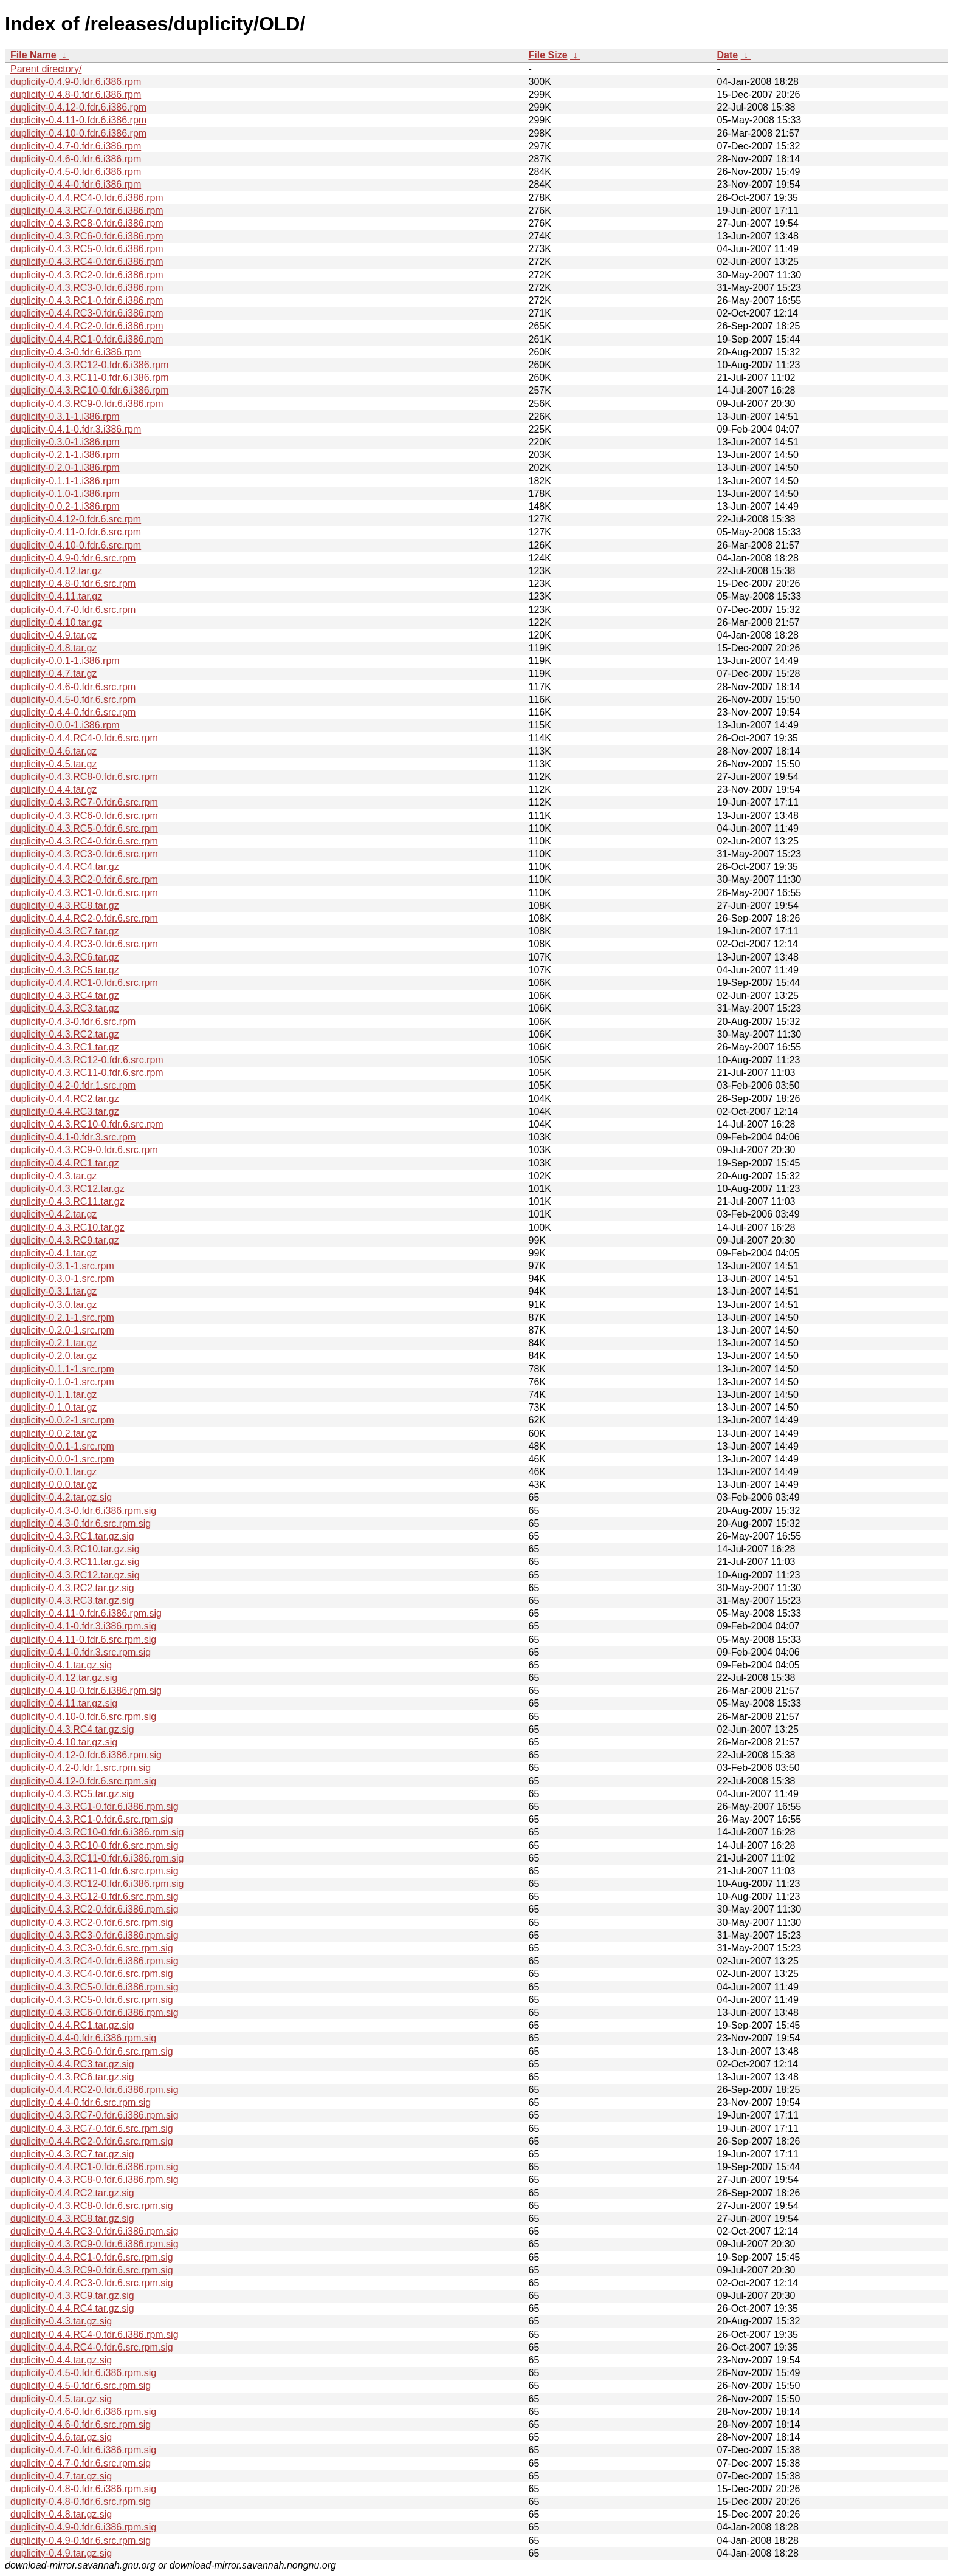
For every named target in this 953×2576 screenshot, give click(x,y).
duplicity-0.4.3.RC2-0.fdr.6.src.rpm (84, 879)
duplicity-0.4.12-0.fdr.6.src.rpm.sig (83, 1781)
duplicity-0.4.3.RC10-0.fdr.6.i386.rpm (89, 390)
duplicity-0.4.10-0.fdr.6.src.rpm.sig (83, 1716)
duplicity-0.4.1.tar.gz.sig (61, 1665)
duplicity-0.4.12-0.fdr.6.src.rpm (75, 519)
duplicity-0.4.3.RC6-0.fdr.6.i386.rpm (86, 236)
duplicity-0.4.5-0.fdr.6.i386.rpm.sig (83, 2373)
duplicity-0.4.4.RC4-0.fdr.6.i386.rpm (86, 198)
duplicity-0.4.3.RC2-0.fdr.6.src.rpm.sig (91, 1922)
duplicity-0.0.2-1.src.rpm (62, 1420)
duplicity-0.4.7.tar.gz (53, 673)
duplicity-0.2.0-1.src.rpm (62, 1330)
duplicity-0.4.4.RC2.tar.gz (64, 1099)
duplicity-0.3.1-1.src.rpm (62, 1266)
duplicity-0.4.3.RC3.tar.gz (64, 1008)
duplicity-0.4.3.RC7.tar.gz (64, 931)
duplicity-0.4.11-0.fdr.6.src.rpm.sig (83, 1639)
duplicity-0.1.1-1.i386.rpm (65, 481)
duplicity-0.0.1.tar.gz (53, 1472)
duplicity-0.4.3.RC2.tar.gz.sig (72, 1588)
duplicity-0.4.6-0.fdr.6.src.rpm (73, 687)
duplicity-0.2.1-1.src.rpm (62, 1317)
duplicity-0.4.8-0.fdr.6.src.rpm (73, 583)
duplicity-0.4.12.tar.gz (56, 571)
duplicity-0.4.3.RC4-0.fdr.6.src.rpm (84, 841)
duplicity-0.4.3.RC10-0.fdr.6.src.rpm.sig (94, 1845)
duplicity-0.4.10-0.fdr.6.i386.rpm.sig (86, 1690)
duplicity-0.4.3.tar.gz (53, 1176)
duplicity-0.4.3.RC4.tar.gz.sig (72, 1729)
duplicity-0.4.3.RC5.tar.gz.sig (72, 1794)
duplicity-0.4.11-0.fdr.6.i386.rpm (78, 120)
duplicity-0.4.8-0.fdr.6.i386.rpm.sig (83, 2489)
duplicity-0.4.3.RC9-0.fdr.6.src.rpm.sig (91, 2270)
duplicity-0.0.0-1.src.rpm (62, 1459)
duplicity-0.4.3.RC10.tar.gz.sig (75, 1549)
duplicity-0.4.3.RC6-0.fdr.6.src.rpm (84, 815)
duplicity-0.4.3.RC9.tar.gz (64, 1240)
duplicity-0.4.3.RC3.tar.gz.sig (72, 1600)
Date (727, 55)
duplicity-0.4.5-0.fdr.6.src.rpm (73, 699)
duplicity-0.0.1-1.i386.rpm (65, 661)
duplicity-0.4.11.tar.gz (56, 596)
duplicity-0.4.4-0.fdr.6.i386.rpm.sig (83, 2038)
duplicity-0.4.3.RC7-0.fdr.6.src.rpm (84, 802)
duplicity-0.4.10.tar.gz (56, 622)
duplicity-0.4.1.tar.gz (53, 1253)
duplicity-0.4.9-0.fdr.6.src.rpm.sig (80, 2540)
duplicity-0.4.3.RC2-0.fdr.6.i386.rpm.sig (94, 1909)
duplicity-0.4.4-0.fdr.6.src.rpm (73, 712)
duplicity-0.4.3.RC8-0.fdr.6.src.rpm (84, 777)
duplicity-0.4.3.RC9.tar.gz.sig (72, 2295)
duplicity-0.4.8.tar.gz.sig (61, 2514)
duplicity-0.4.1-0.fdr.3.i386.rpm (75, 429)
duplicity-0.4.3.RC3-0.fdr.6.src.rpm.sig (91, 1948)
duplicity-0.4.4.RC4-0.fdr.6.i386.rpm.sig (94, 2334)
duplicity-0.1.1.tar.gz (53, 1394)
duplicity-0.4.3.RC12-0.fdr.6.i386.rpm (89, 365)
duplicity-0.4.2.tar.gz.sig (61, 1497)
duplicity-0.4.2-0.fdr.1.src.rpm (73, 1085)
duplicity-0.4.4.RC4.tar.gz (64, 867)
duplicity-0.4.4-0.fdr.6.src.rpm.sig (80, 2102)
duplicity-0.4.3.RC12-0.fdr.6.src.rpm (86, 1060)
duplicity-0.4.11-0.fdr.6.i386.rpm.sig (86, 1613)
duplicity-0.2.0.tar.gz (53, 1356)
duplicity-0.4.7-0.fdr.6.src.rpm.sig (80, 2463)
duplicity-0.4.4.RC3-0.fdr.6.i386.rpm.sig (94, 2231)
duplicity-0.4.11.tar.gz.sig (63, 1703)
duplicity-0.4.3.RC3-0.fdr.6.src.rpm (84, 854)
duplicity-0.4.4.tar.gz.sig (61, 2360)
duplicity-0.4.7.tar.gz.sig (61, 2476)
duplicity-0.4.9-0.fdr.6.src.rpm (73, 558)
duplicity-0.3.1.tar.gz (53, 1291)
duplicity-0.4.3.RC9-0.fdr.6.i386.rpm (86, 404)
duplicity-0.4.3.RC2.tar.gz (64, 1034)
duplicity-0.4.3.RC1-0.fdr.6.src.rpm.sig (91, 1819)
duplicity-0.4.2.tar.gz (53, 1214)
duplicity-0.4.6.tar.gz (53, 751)
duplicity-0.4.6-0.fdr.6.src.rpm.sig (80, 2424)
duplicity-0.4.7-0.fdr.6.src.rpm (73, 610)
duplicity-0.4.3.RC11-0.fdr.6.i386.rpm (89, 377)
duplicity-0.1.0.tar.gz (53, 1407)
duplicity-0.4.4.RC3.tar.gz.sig (72, 2064)
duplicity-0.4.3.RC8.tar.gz (64, 905)
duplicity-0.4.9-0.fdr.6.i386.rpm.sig (83, 2527)
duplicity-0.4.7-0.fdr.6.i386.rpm (75, 146)
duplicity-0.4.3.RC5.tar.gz (64, 970)
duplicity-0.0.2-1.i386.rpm (65, 506)
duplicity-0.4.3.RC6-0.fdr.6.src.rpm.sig (91, 2051)
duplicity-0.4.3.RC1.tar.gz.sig (72, 1536)
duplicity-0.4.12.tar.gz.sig (63, 1678)
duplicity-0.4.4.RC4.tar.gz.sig (72, 2308)
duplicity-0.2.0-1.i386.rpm (65, 467)
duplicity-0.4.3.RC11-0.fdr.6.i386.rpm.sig (97, 1858)
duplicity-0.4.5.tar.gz (53, 764)
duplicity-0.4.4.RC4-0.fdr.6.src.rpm (84, 738)
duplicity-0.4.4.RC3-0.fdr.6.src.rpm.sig (91, 2283)
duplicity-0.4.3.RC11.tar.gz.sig (75, 1562)
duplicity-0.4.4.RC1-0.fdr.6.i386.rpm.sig (94, 2167)
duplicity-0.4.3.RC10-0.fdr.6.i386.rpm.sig (97, 1832)
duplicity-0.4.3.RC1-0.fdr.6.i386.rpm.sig (94, 1806)
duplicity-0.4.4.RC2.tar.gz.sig (72, 2193)
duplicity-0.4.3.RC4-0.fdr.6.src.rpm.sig (91, 1973)
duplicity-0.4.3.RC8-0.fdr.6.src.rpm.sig (91, 2206)
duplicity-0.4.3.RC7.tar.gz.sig (72, 2154)
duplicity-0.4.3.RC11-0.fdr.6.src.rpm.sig (94, 1871)
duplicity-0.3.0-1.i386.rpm (65, 442)
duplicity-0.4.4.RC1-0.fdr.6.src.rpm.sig (91, 2257)
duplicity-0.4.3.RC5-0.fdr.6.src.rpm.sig (91, 2000)
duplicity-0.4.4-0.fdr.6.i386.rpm (75, 184)
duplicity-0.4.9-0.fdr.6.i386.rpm (75, 82)
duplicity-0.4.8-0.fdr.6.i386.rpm (75, 94)
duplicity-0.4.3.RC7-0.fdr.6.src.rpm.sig (91, 2128)
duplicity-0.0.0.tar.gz (53, 1484)
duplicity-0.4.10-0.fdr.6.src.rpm (75, 545)
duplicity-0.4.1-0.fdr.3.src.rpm (73, 1137)
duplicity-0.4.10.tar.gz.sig (63, 1742)
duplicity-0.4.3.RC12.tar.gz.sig (75, 1575)
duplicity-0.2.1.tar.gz (53, 1343)
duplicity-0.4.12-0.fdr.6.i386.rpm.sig (86, 1755)
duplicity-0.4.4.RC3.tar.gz (64, 1111)
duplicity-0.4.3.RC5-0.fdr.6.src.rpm (84, 828)
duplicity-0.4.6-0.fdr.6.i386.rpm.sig (83, 2411)
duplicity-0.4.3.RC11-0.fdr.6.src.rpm (86, 1072)
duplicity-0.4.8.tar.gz (53, 648)
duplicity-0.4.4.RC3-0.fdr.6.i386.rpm (86, 313)
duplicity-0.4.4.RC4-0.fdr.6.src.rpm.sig (91, 2347)
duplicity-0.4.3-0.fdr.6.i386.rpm (75, 352)
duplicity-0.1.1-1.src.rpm (62, 1369)
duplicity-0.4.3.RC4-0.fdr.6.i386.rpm (86, 261)
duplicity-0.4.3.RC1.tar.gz (64, 1047)
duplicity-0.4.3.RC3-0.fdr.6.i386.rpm (86, 288)
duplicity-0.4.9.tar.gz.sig (61, 2553)
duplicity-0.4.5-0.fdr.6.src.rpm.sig (80, 2385)
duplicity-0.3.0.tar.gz (53, 1305)
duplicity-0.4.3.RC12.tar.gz (67, 1189)
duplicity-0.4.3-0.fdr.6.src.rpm (73, 1021)
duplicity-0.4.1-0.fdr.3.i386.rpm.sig (83, 1626)
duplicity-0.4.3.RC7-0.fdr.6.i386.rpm (86, 210)
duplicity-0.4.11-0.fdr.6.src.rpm (75, 532)
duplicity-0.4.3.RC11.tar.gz (67, 1201)
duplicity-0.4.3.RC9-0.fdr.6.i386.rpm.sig (94, 2244)
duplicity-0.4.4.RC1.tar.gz (64, 1163)
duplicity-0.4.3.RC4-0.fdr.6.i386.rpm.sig (94, 1961)
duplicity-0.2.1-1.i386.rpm (65, 455)
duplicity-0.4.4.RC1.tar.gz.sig (72, 2025)
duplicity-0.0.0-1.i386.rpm (65, 725)
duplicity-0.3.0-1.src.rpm (62, 1278)
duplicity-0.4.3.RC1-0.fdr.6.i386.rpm (86, 300)
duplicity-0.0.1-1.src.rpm (62, 1446)
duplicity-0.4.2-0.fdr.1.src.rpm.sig (80, 1767)
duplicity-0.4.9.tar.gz (53, 635)
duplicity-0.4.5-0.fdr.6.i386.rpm (75, 171)
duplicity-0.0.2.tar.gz (53, 1433)
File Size (548, 55)
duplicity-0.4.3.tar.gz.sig (61, 2321)
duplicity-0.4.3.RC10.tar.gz (67, 1227)
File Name (33, 55)
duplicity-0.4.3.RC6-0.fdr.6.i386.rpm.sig (94, 2012)
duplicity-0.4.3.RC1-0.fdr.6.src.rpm (84, 893)
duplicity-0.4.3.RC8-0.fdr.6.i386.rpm (86, 223)
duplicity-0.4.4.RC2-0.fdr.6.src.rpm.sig (91, 2141)
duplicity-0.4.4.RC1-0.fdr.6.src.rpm (84, 983)
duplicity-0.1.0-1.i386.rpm (65, 493)
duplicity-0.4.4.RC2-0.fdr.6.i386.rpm (86, 326)
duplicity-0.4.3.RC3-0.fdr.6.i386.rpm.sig (94, 1935)
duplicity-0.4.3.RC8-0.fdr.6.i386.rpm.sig (94, 2179)
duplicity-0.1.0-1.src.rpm (62, 1382)
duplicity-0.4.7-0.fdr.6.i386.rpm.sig (83, 2450)
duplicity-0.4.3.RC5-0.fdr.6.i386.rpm (86, 249)
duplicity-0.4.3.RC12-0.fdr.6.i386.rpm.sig (97, 1884)
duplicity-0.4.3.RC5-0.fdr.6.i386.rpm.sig (94, 1987)
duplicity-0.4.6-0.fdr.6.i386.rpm (75, 159)
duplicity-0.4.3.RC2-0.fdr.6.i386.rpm (86, 275)
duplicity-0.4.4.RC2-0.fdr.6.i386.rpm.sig (94, 2089)
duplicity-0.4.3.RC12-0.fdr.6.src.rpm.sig (94, 1896)
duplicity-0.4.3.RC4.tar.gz (64, 995)
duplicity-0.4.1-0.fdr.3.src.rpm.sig (80, 1652)
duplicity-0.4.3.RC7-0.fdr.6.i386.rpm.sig (94, 2115)
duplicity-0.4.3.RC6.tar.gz (64, 957)
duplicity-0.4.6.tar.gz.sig (61, 2437)
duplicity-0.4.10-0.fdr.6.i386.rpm (78, 133)
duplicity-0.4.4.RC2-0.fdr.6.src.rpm (84, 918)
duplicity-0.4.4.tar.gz (53, 789)
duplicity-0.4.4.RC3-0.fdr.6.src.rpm (84, 944)
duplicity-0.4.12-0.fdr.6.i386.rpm (78, 107)
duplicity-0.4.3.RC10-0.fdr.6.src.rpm (86, 1124)
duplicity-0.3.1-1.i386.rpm (65, 416)
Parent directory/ (45, 69)
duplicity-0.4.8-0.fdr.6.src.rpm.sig (80, 2501)
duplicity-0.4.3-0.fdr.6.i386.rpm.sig (83, 1511)
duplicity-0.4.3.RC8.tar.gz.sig (72, 2218)
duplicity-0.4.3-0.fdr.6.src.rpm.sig (80, 1523)
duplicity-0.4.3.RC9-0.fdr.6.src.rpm (84, 1150)
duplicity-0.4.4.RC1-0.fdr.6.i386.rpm (86, 339)
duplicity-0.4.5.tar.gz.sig (61, 2399)
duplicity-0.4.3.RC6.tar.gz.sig (72, 2077)
